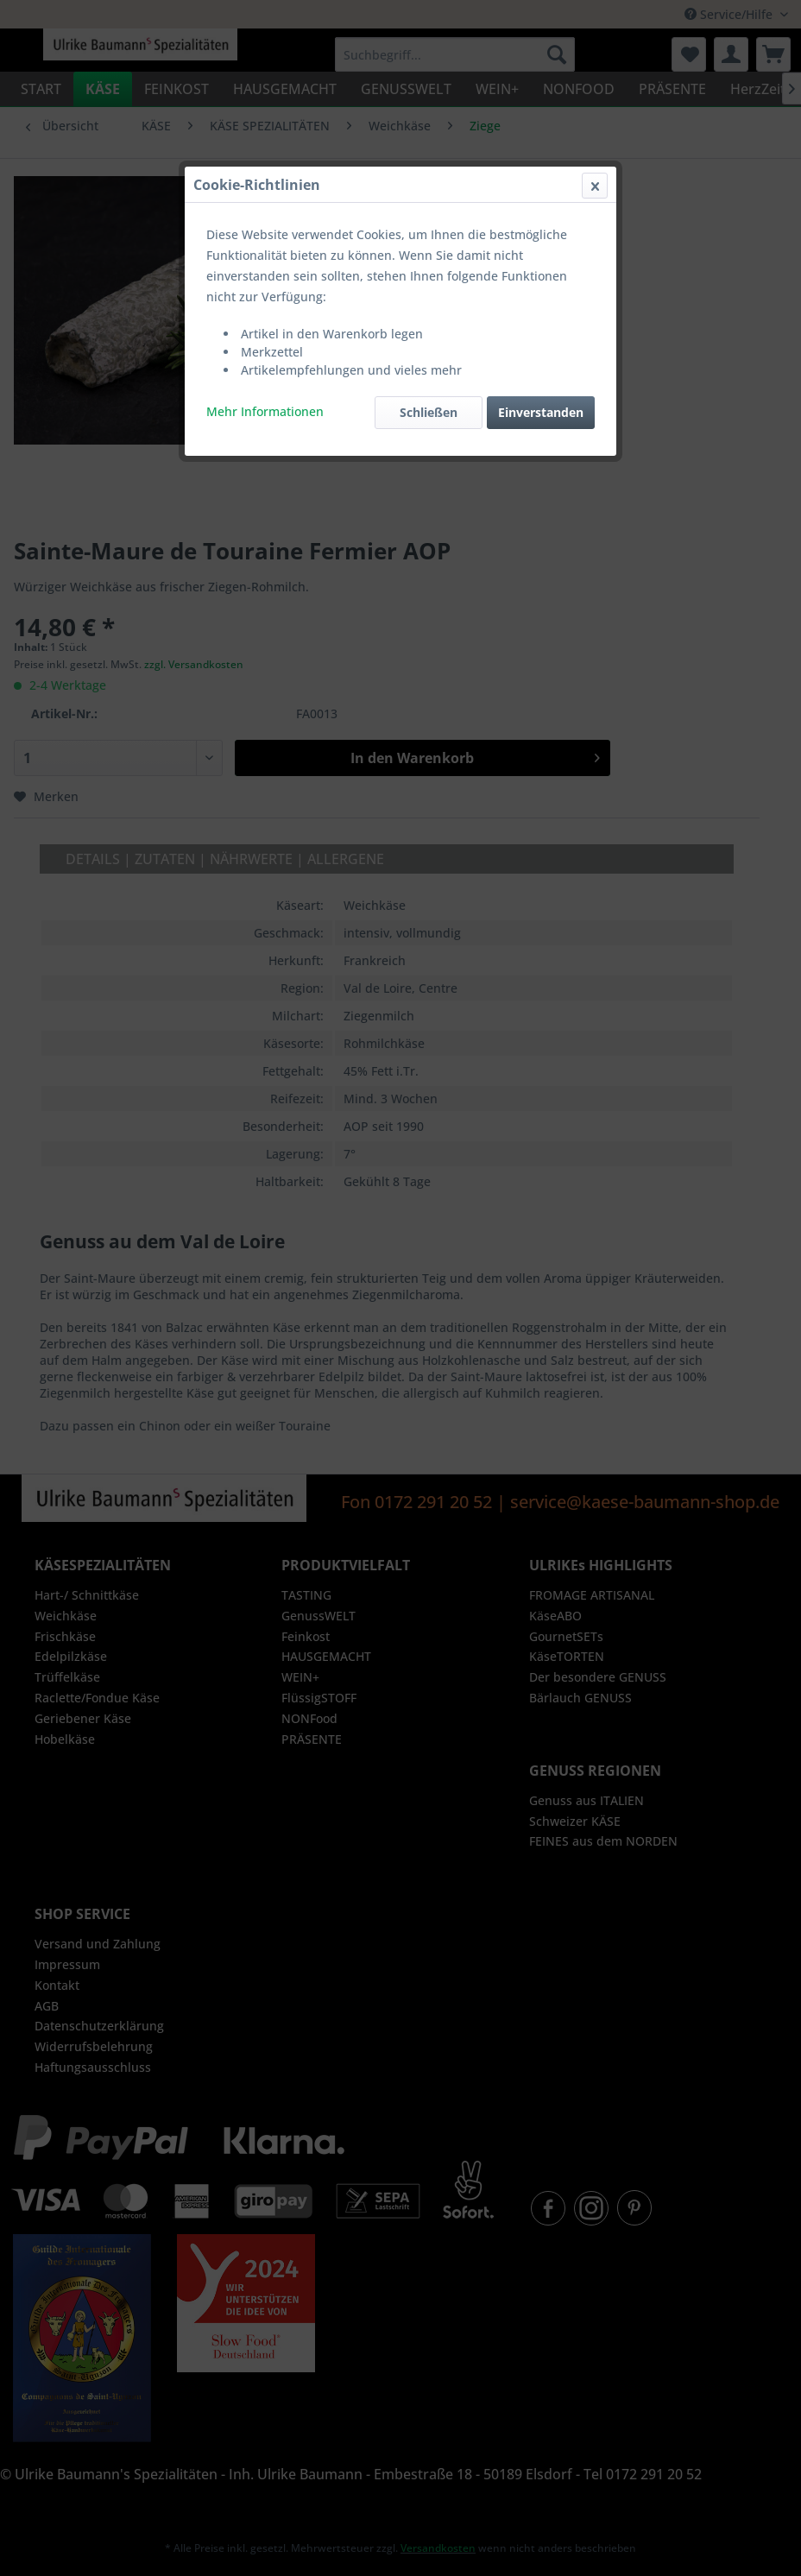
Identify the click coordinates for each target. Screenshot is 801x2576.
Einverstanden (540, 412)
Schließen (428, 412)
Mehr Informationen (265, 411)
